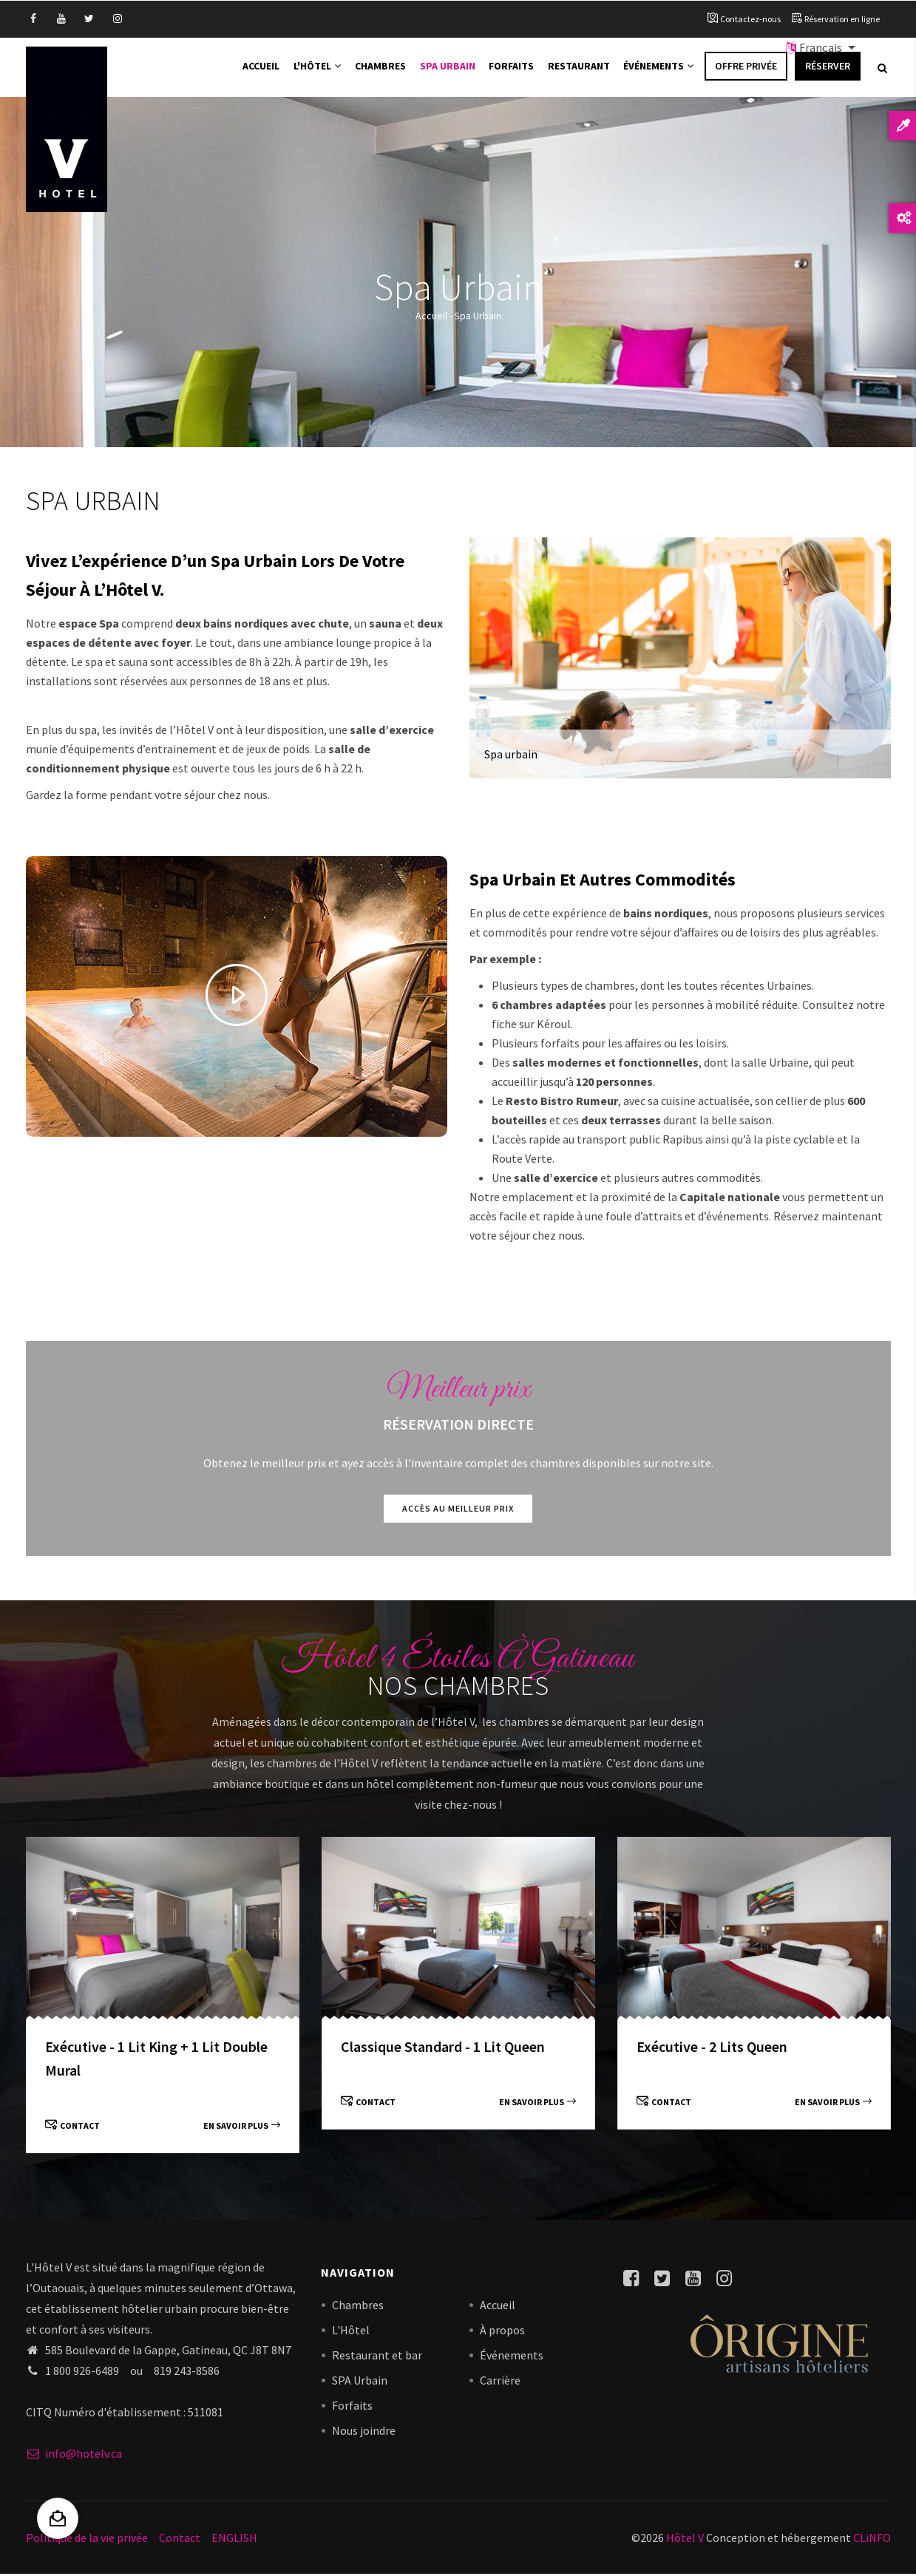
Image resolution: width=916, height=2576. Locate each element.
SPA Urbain (359, 2382)
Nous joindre (364, 2432)
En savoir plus (241, 2126)
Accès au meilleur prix (458, 1510)
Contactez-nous (750, 18)
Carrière (500, 2382)
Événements (658, 68)
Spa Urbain (447, 68)
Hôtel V (685, 2539)
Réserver (827, 68)
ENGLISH (234, 2539)
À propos (502, 2332)
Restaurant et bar (377, 2357)
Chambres (381, 68)
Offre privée (746, 68)
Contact (72, 2126)
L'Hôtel (318, 68)
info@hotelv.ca (74, 2454)
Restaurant (578, 68)
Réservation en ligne (842, 18)
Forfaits (511, 68)
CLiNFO (871, 2539)
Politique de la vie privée (87, 2539)
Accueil (260, 68)
